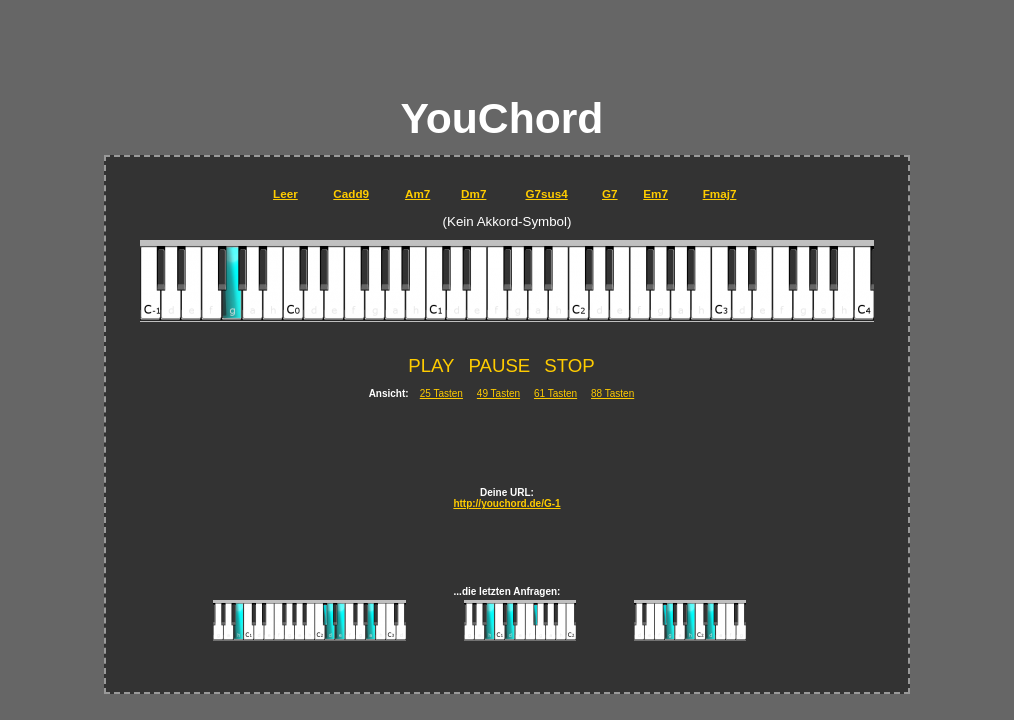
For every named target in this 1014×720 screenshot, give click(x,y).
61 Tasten (555, 393)
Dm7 (473, 193)
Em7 (655, 193)
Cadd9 (351, 193)
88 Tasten (612, 393)
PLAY (431, 365)
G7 (610, 193)
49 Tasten (498, 393)
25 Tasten (441, 393)
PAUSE (499, 365)
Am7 (417, 193)
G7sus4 (546, 193)
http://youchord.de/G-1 (506, 503)
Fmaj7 (720, 193)
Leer (285, 193)
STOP (569, 365)
